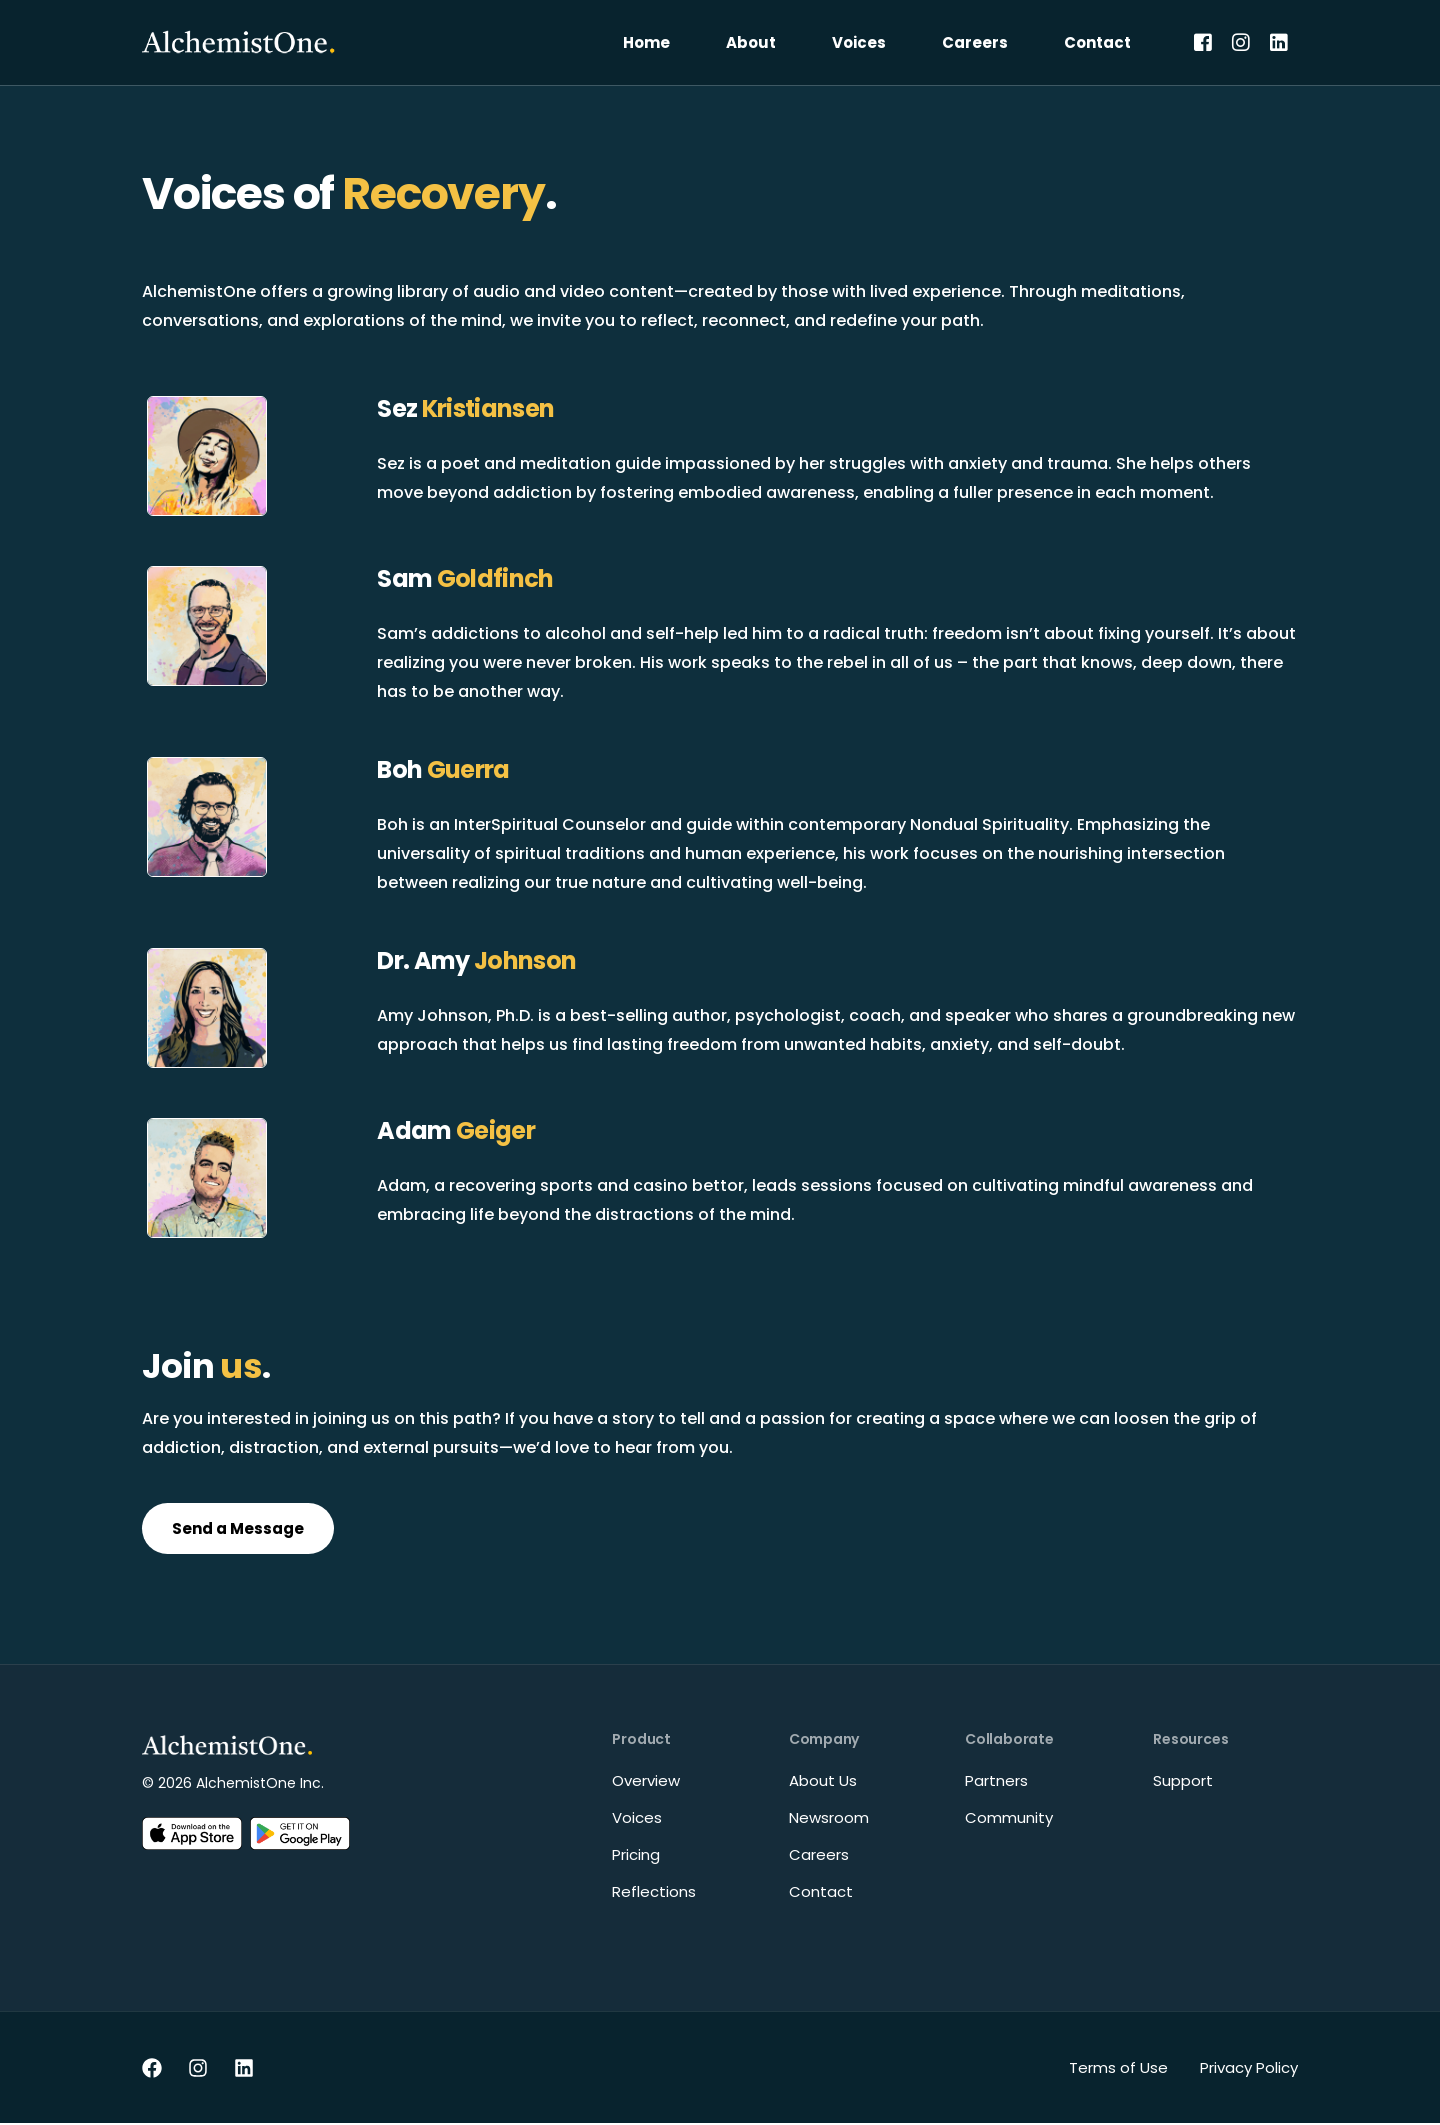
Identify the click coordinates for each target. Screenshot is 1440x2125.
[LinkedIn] (1279, 41)
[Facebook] (1203, 41)
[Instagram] (1241, 41)
